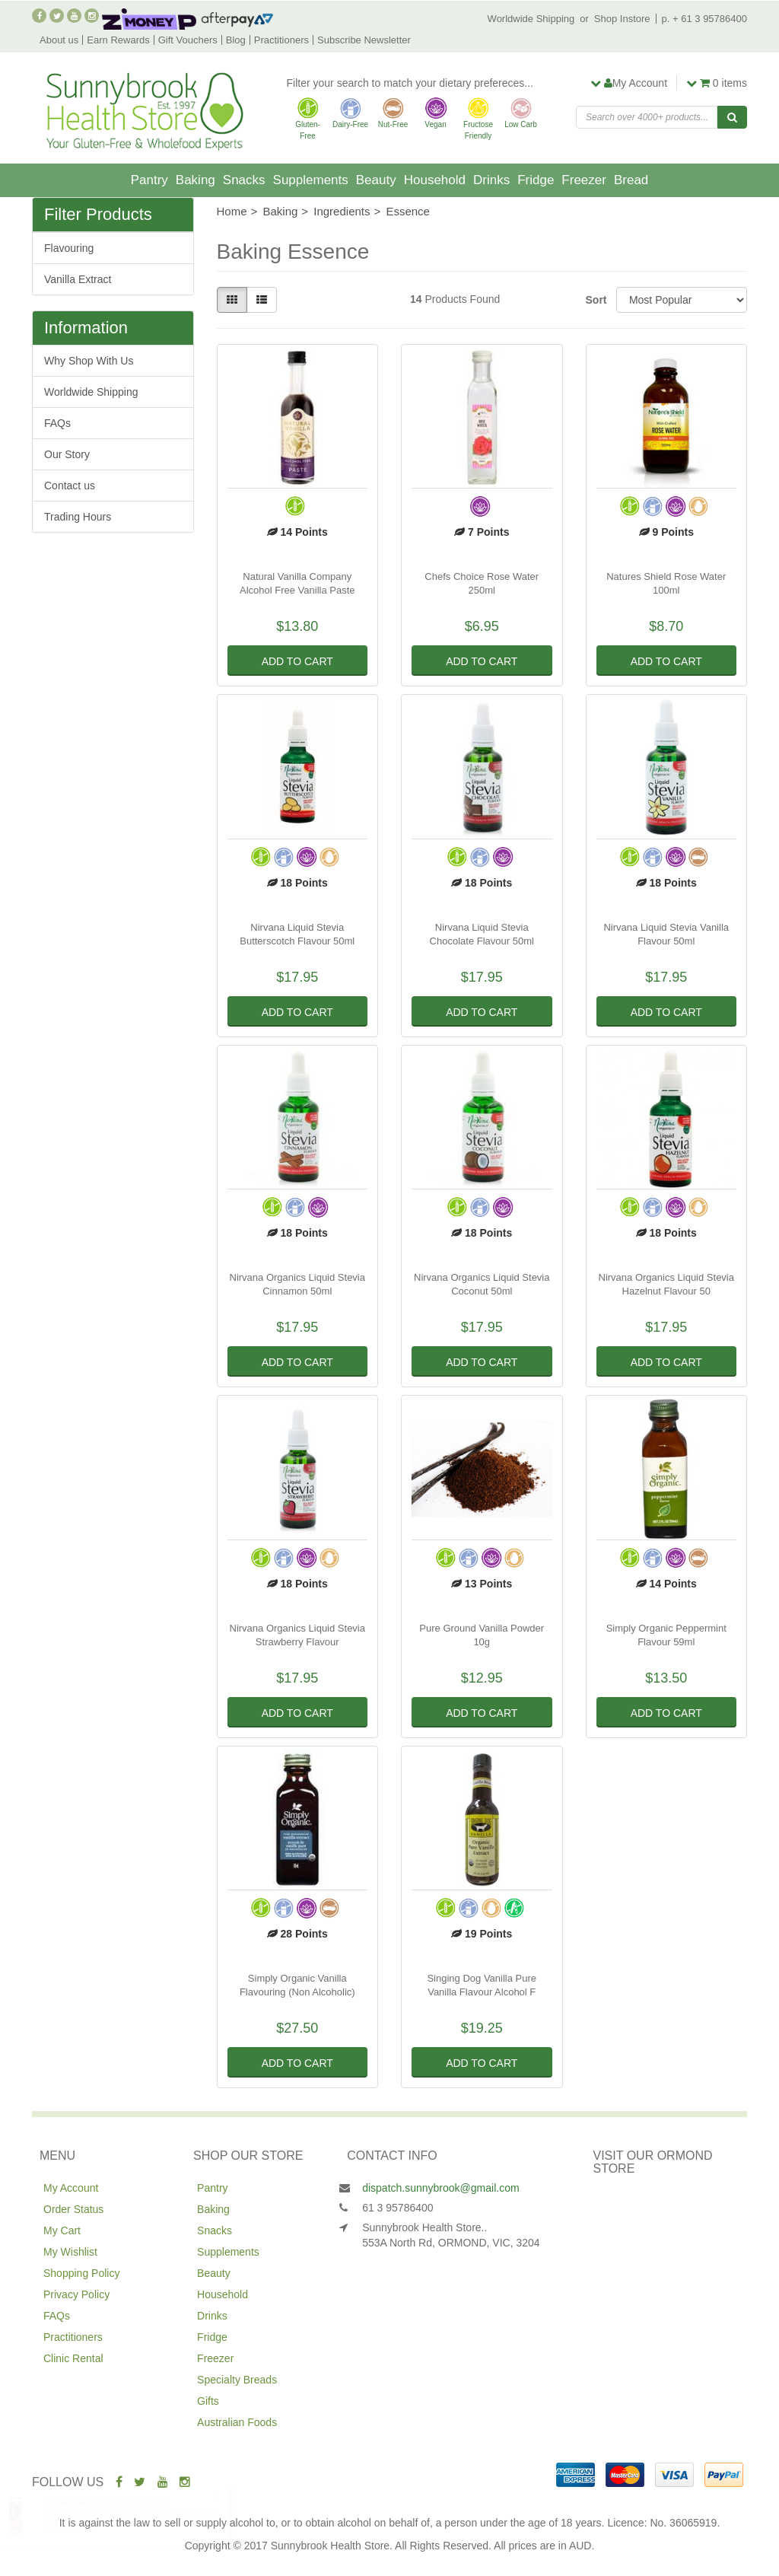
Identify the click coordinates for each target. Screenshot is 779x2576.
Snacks (244, 180)
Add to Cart (297, 661)
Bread (631, 180)
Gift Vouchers (188, 40)
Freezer (583, 180)
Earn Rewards (118, 40)
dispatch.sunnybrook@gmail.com (440, 2188)
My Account (70, 2188)
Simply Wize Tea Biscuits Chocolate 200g (144, 2516)
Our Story (67, 454)
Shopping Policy (81, 2273)
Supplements (310, 180)
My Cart (62, 2230)
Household (435, 180)
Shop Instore (622, 19)
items (716, 83)
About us (59, 40)
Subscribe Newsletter (364, 40)
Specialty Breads (237, 2380)
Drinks (491, 180)
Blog (236, 40)
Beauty (376, 180)
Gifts (208, 2401)
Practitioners (281, 40)
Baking (195, 180)
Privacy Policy (76, 2294)
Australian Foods (237, 2422)
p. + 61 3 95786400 (704, 19)
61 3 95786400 (397, 2208)
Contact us (69, 485)
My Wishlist (70, 2252)
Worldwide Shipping (531, 19)
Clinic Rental (73, 2358)
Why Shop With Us (88, 361)
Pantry (149, 180)
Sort (595, 300)
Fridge (535, 180)
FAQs (57, 423)
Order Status (73, 2209)
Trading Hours (77, 517)
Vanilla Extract (77, 279)
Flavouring (69, 248)
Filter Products (98, 214)
